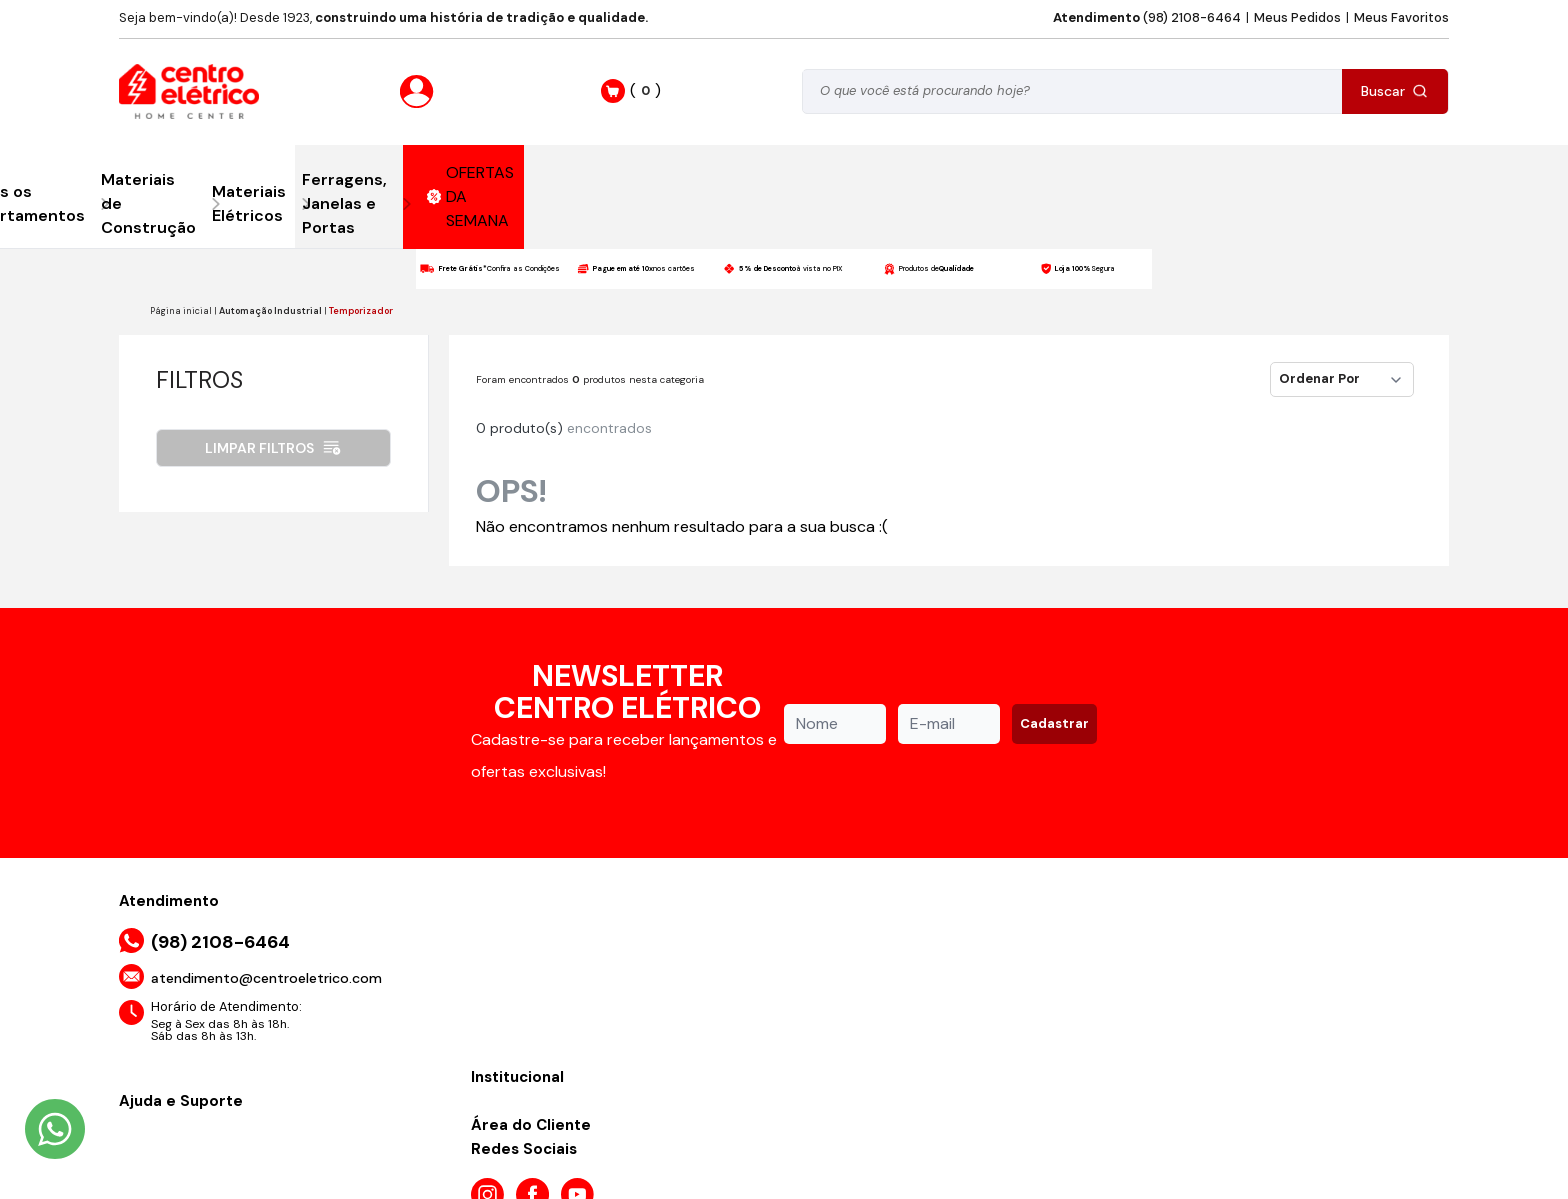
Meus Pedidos (1297, 17)
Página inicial (181, 311)
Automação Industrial (270, 311)
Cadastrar (1054, 723)
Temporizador (361, 311)
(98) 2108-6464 (1147, 17)
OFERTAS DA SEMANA (471, 196)
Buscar (1394, 91)
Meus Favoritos (1401, 17)
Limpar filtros (273, 448)
